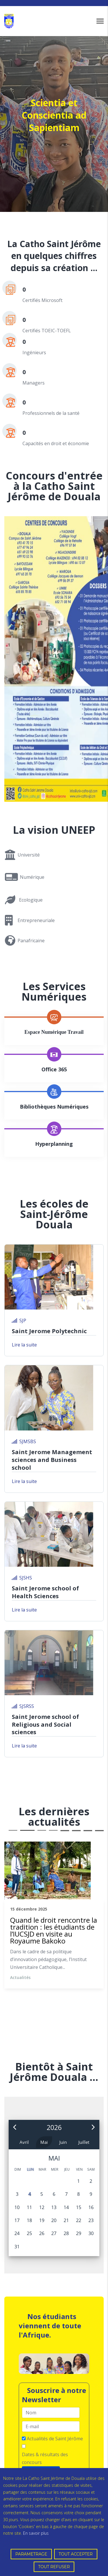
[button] (15, 2127)
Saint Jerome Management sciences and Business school (52, 1459)
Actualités (20, 1977)
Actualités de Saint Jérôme (55, 2438)
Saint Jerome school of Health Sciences (45, 1592)
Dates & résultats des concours (45, 2458)
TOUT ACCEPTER (76, 2554)
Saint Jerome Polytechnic (49, 1331)
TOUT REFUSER (54, 2566)
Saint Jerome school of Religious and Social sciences (45, 1724)
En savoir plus (36, 2533)
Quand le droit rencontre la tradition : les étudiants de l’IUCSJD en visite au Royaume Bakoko (53, 1930)
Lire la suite (24, 1345)
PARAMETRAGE (31, 2554)
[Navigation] (100, 21)
